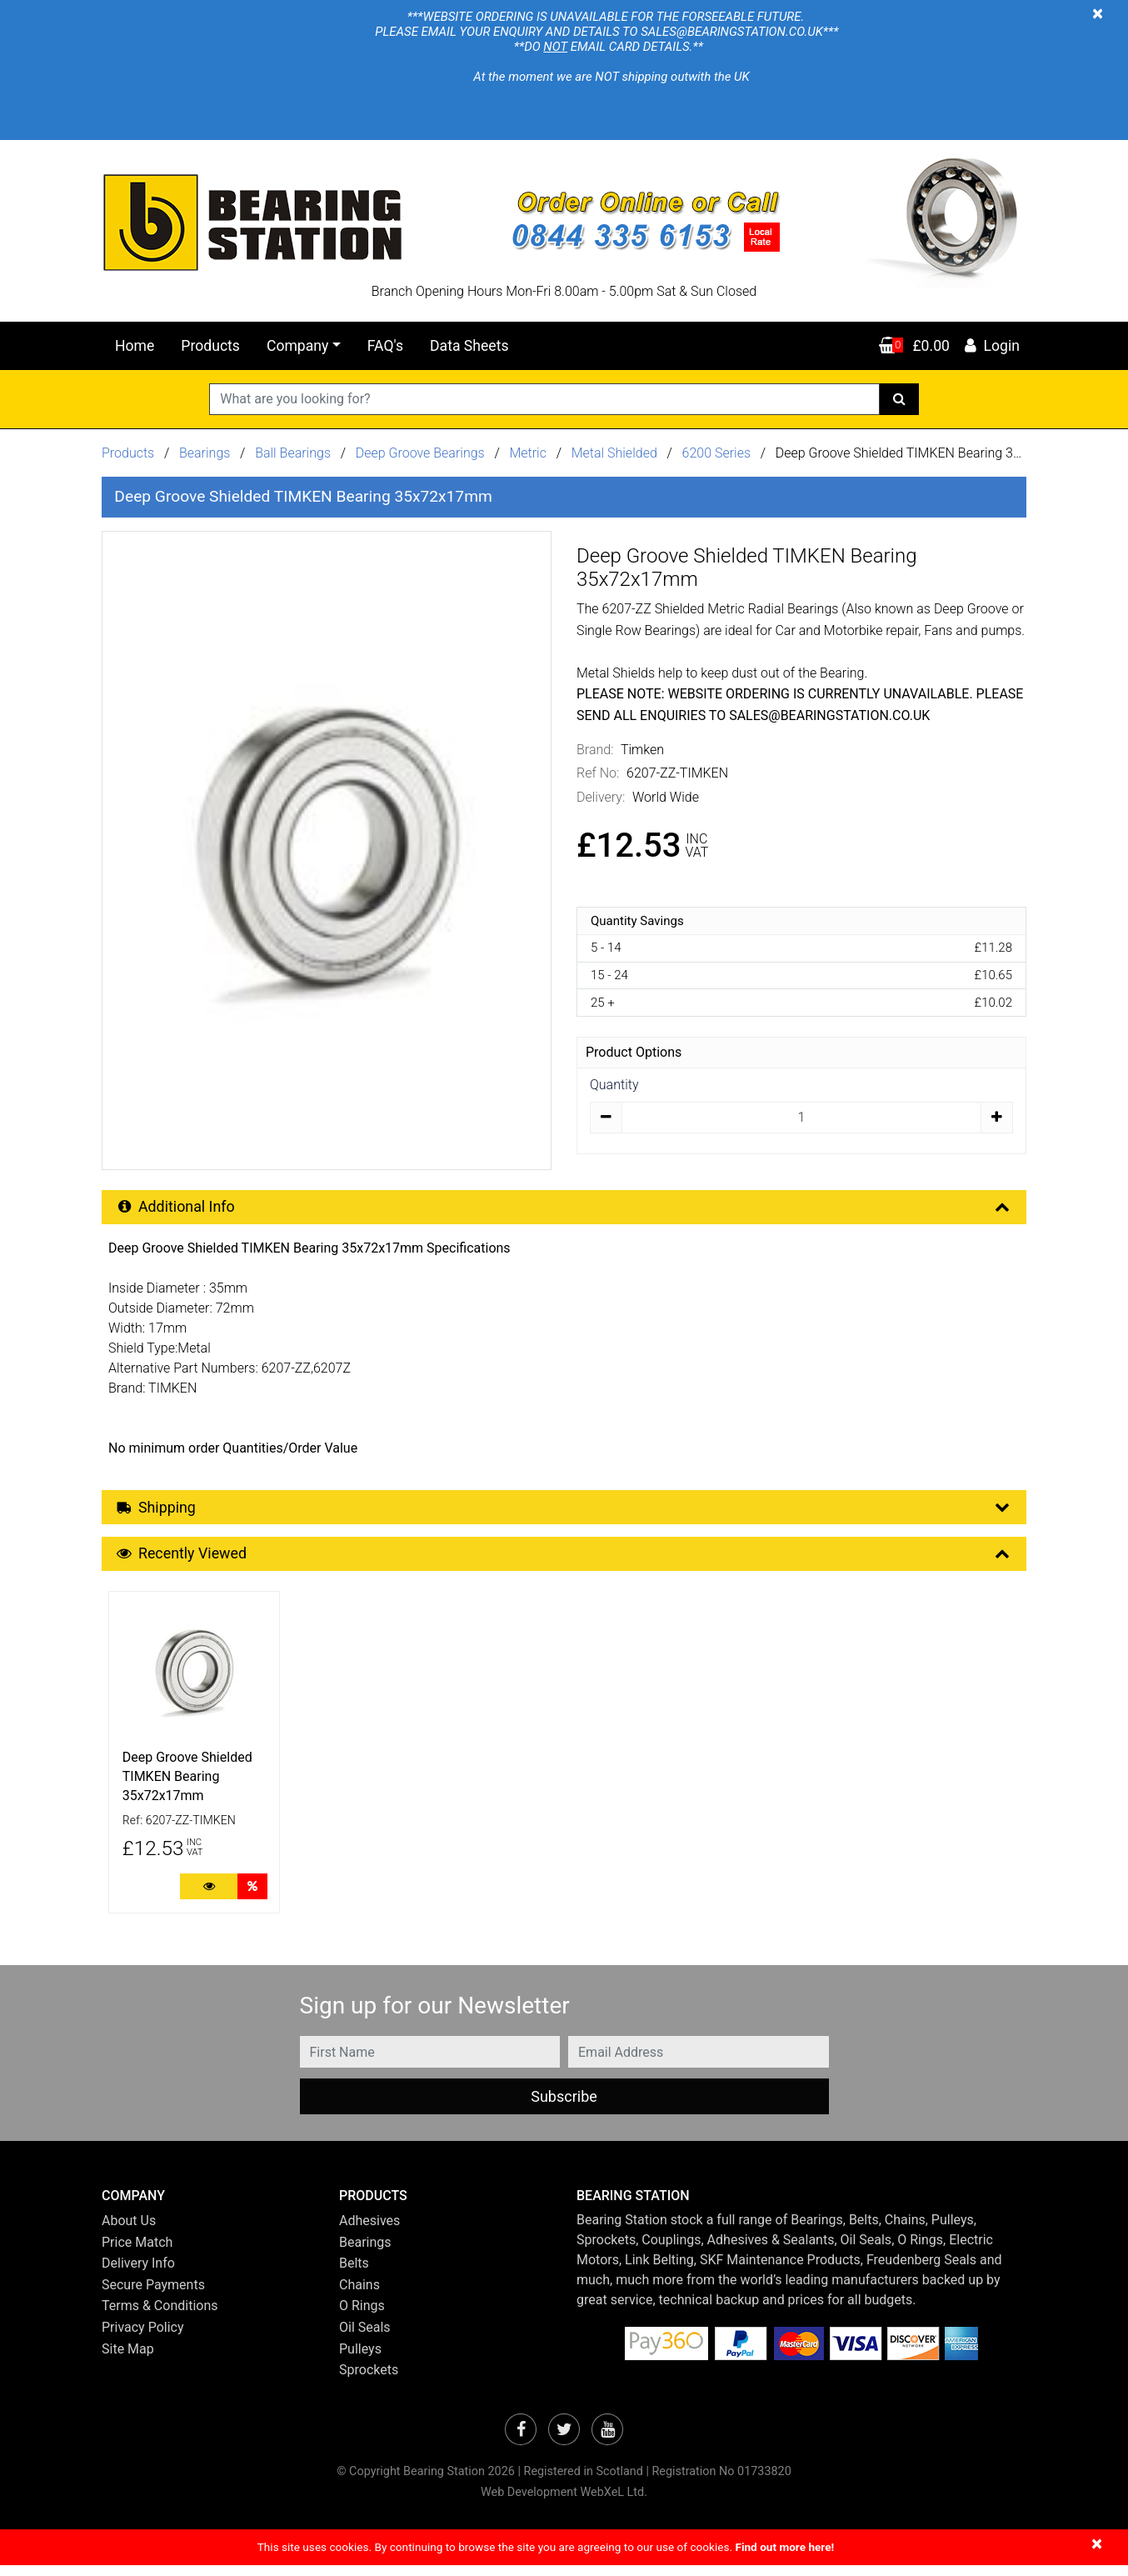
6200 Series (716, 453)
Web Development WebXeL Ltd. (564, 2503)
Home (134, 346)
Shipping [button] (565, 1512)
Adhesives (369, 2231)
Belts (354, 2274)
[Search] (899, 399)
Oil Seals (365, 2338)
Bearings (204, 453)
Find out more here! (784, 2558)
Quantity (614, 1085)
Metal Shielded (614, 453)
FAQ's (385, 346)
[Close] (1097, 13)
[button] (208, 2206)
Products (210, 346)
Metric (529, 453)
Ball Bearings (293, 453)
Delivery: (600, 797)
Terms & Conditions (160, 2317)
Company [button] (297, 346)
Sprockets (368, 2380)
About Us (129, 2231)
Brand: (595, 750)
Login (991, 346)
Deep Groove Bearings (420, 453)
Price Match (137, 2253)
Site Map (128, 2360)
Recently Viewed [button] (565, 1562)
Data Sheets (469, 346)
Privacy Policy (143, 2338)
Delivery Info (138, 2274)
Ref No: (597, 773)
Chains (359, 2295)
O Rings (362, 2317)
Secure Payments (153, 2295)
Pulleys (360, 2360)
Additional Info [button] (565, 1209)
